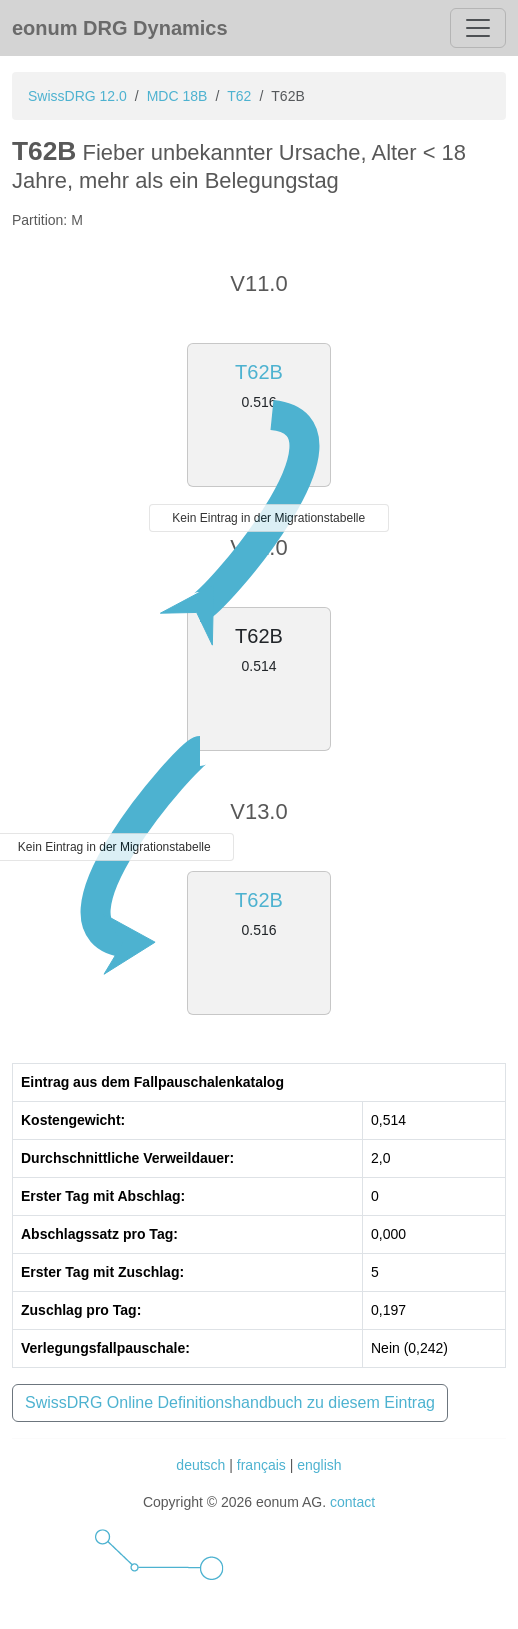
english (319, 1465)
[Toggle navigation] (478, 28)
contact (352, 1502)
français (261, 1465)
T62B (259, 372)
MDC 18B (177, 96)
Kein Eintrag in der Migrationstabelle (268, 518)
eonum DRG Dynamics (120, 28)
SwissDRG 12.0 (77, 96)
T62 (239, 96)
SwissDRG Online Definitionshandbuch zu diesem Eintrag (230, 1402)
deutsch (200, 1465)
